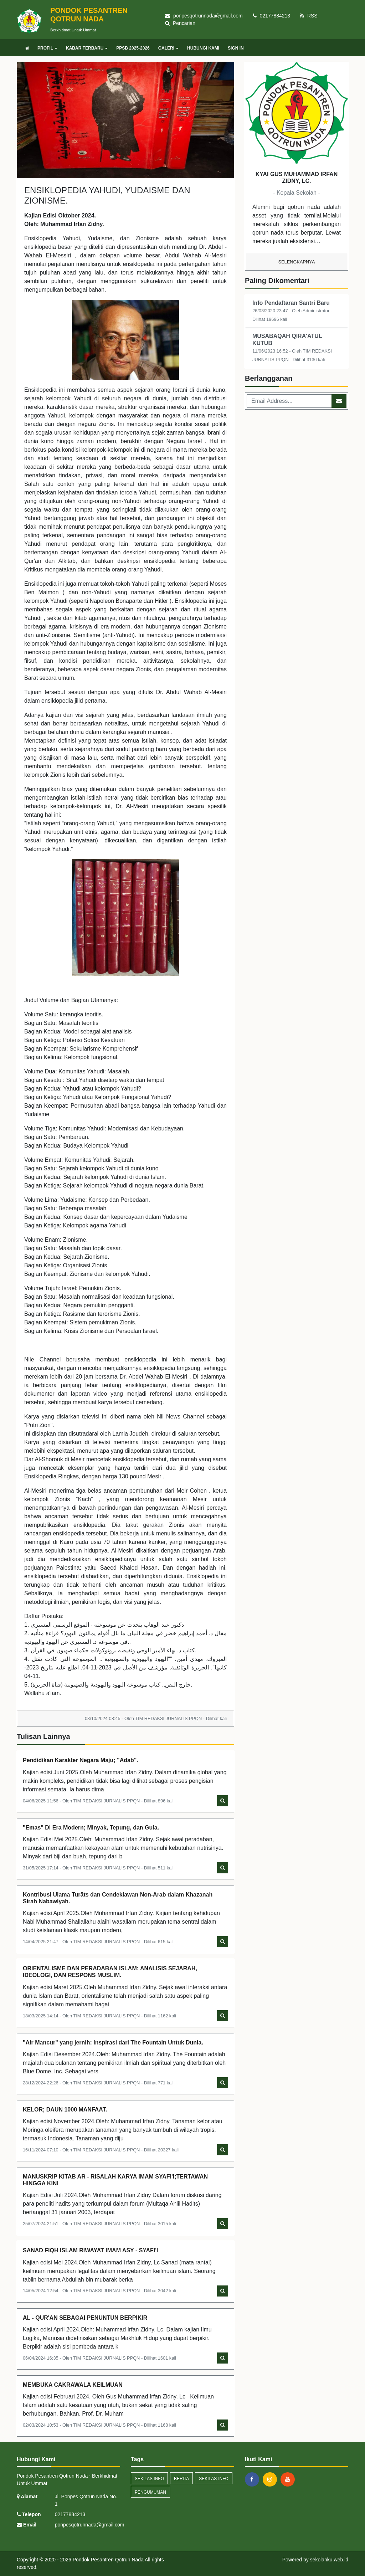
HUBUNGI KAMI (203, 48)
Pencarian (180, 23)
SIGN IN (236, 48)
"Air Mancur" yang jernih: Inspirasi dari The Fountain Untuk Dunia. (113, 2042)
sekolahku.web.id (329, 2559)
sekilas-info (213, 2478)
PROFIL (47, 48)
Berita (181, 2478)
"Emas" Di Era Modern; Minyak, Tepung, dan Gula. (91, 1828)
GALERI (168, 48)
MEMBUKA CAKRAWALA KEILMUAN (73, 2385)
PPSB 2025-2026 (132, 48)
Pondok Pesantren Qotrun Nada (107, 2559)
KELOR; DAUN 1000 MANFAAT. (65, 2110)
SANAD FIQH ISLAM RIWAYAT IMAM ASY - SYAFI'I (90, 2250)
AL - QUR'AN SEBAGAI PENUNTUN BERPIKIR (85, 2318)
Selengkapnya (296, 262)
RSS (309, 16)
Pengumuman (150, 2492)
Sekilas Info (149, 2478)
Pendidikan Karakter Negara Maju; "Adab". (80, 1760)
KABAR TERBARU (87, 48)
